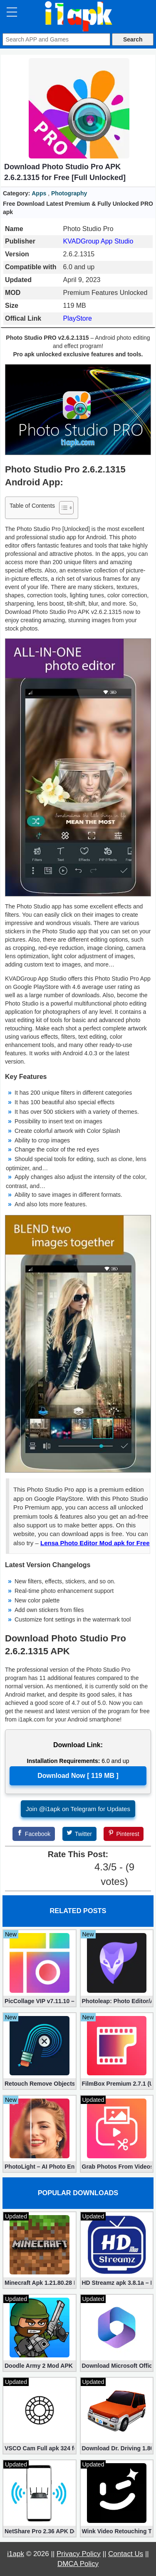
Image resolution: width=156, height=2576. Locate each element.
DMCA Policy (78, 2564)
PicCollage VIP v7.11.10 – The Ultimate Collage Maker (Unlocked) (39, 2001)
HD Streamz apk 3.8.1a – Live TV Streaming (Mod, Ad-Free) (117, 2282)
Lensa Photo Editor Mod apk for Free (95, 1542)
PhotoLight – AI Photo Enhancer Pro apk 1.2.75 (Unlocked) (39, 2166)
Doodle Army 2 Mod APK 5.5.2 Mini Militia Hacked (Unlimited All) (39, 2365)
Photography (69, 193)
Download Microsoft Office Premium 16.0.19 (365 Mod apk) (117, 2365)
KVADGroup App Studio (98, 241)
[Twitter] (79, 1834)
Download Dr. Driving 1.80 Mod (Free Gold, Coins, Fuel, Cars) (117, 2448)
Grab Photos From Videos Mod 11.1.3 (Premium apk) (117, 2166)
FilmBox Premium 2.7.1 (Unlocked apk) (117, 2083)
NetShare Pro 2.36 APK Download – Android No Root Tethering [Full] (39, 2531)
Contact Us (125, 2554)
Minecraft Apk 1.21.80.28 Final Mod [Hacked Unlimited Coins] (39, 2282)
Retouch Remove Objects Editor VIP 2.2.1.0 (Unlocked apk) (39, 2083)
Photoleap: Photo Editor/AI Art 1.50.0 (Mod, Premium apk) (117, 2001)
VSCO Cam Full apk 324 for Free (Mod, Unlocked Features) (39, 2448)
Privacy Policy (79, 2554)
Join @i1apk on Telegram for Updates (78, 1808)
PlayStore (77, 318)
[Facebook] (33, 1834)
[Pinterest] (124, 1834)
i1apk (15, 2554)
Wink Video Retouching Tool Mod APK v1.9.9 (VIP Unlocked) (117, 2531)
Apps (39, 193)
